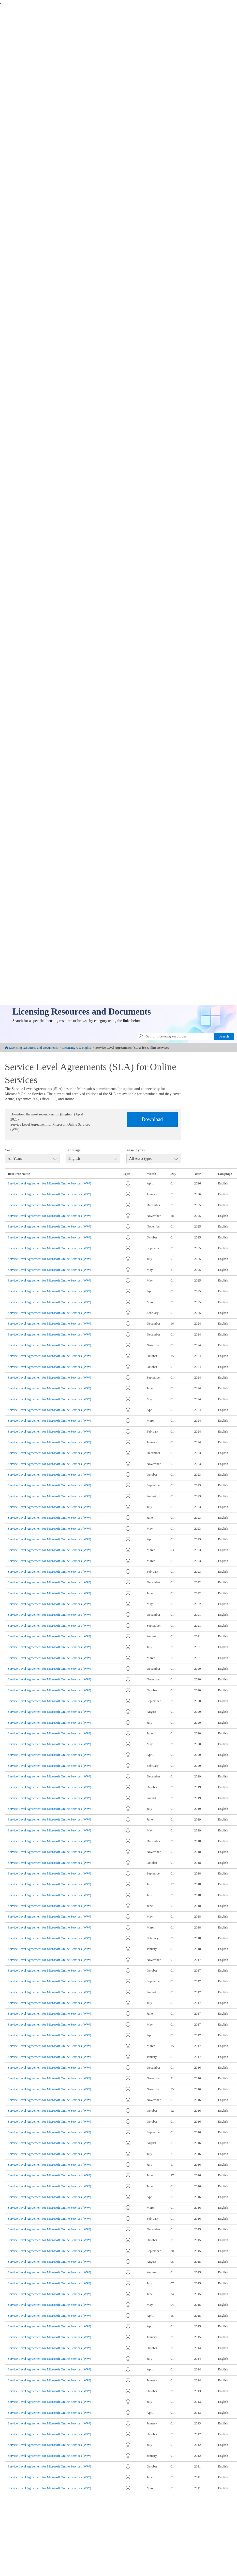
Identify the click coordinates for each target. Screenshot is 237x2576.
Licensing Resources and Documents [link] (81, 1012)
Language (73, 1150)
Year (8, 1150)
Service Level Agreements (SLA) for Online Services (132, 1047)
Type (126, 1174)
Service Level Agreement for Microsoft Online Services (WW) (49, 1183)
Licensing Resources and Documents (33, 1047)
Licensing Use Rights (76, 1047)
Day (173, 1174)
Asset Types (135, 1150)
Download (152, 1119)
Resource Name (19, 1174)
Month (151, 1174)
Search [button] (224, 1036)
